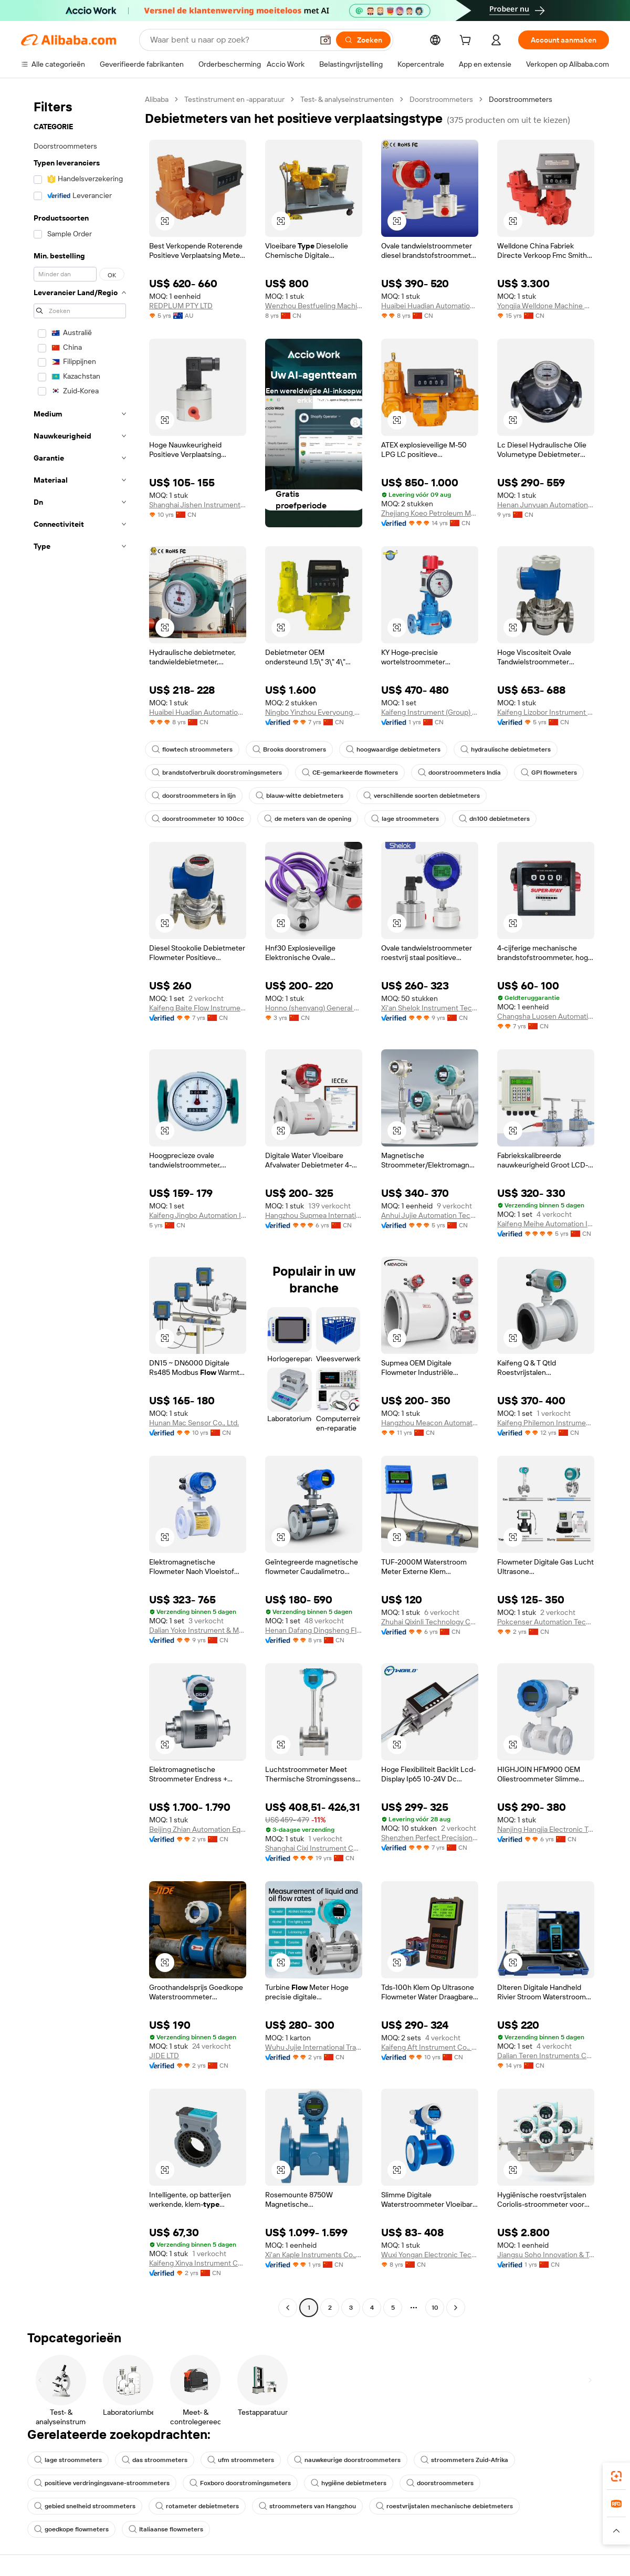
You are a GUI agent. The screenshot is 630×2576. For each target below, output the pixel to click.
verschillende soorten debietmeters (421, 795)
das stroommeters (154, 2460)
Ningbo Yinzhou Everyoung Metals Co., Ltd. (313, 712)
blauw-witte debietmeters (299, 795)
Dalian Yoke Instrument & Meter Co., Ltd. (197, 1630)
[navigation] (79, 1204)
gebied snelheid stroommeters (84, 2506)
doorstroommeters (440, 2483)
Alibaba (157, 99)
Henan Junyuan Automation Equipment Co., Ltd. (545, 504)
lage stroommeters (405, 819)
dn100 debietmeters (494, 819)
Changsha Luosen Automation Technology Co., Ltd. (545, 1016)
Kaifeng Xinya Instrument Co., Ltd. (197, 2263)
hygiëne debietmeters (348, 2483)
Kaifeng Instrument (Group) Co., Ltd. (429, 712)
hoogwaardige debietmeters (393, 749)
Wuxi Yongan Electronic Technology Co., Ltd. (429, 2254)
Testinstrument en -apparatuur (234, 99)
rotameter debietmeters (197, 2506)
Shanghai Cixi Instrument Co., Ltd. (313, 1848)
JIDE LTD (164, 2055)
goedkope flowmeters (71, 2529)
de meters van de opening (307, 819)
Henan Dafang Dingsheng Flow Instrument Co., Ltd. (313, 1630)
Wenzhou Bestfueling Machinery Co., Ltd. (313, 305)
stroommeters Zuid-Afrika (464, 2460)
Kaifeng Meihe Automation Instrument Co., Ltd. (545, 1223)
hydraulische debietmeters (505, 749)
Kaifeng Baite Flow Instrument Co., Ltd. (197, 1008)
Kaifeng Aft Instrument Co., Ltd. (429, 2047)
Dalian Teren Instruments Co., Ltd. (545, 2055)
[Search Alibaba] (230, 40)
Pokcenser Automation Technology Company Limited (545, 1622)
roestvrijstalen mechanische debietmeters (444, 2506)
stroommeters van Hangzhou (307, 2506)
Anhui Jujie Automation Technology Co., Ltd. (429, 1215)
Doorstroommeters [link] (520, 99)
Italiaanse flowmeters (166, 2529)
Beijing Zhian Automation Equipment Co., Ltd (197, 1829)
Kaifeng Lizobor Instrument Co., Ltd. (545, 712)
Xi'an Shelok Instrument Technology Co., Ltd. (429, 1008)
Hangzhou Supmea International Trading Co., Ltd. (313, 1215)
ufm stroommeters (240, 2460)
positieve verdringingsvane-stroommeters (102, 2483)
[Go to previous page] (287, 2307)
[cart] (467, 41)
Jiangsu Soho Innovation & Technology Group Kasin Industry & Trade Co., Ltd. (545, 2254)
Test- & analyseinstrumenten (347, 99)
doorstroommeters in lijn (194, 795)
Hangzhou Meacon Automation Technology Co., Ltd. (429, 1423)
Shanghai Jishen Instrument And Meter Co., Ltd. (197, 504)
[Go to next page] (455, 2307)
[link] (616, 2476)
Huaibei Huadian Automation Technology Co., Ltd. (429, 305)
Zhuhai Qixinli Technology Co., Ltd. (429, 1622)
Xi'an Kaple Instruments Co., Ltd (313, 2254)
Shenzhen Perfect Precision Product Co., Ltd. (429, 1837)
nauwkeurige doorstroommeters (347, 2460)
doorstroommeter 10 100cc (198, 819)
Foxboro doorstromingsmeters (240, 2483)
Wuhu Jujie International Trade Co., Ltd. (313, 2047)
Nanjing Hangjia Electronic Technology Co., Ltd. (545, 1829)
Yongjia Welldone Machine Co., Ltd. (545, 305)
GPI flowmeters (549, 772)
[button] (325, 40)
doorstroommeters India (459, 772)
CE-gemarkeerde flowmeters (350, 772)
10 (435, 2307)
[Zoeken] (363, 40)
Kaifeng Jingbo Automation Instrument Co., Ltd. (197, 1215)
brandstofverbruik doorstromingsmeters (217, 772)
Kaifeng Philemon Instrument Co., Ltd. (545, 1423)
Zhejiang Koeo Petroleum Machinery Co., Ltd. (429, 513)
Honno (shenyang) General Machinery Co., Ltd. (313, 1008)
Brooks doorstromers (289, 749)
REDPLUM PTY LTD (181, 305)
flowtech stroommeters (192, 749)
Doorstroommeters (441, 99)
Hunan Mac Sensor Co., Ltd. (194, 1423)
